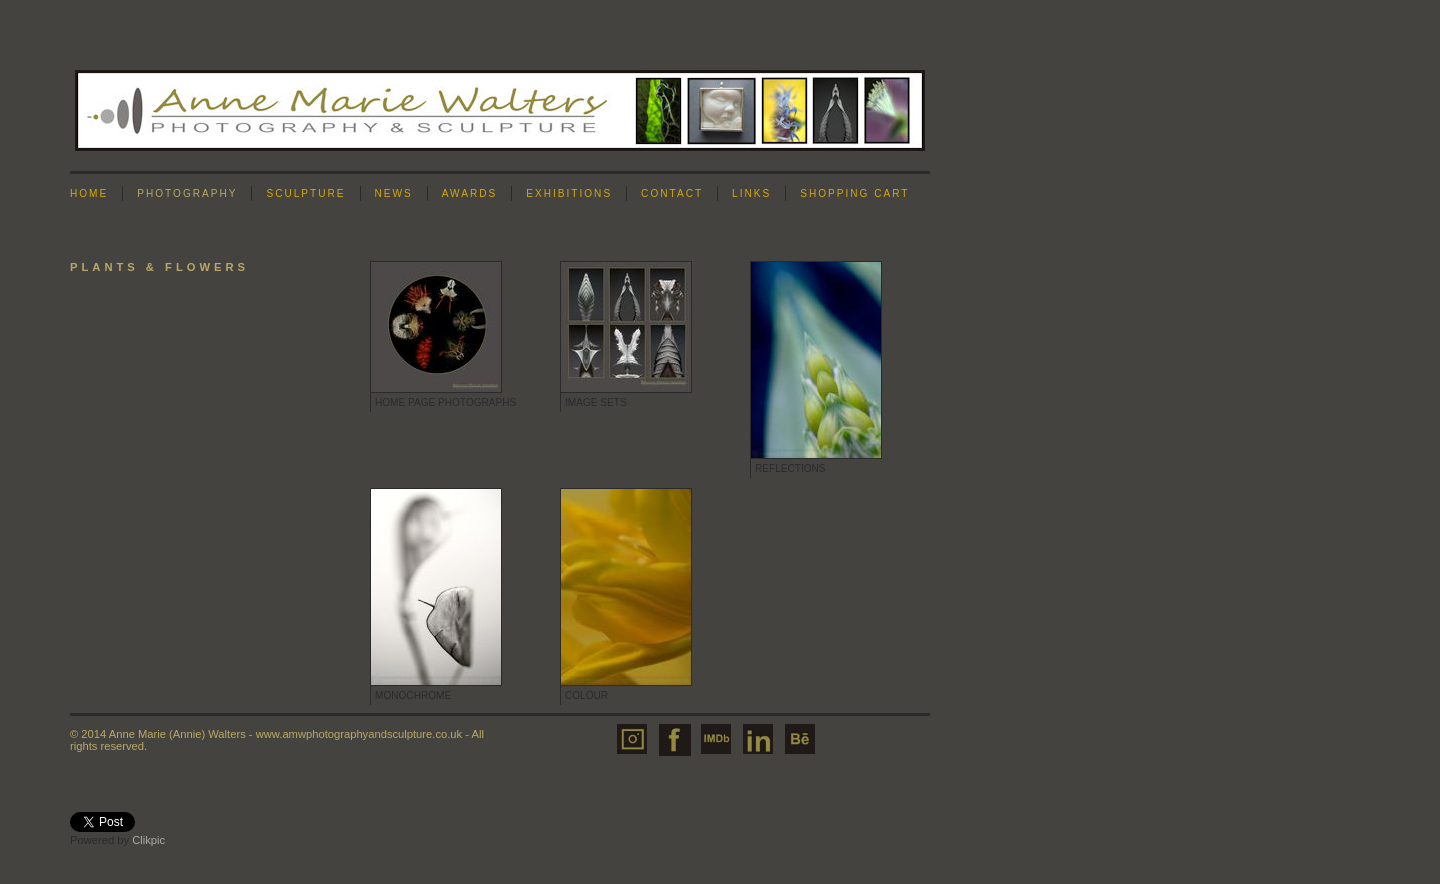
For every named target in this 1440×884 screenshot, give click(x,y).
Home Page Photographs (445, 402)
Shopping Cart (854, 193)
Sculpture (305, 193)
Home (89, 193)
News (394, 193)
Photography (187, 193)
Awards (470, 193)
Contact (672, 193)
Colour (586, 695)
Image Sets (596, 402)
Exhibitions (569, 193)
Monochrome (413, 695)
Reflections (790, 468)
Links (751, 193)
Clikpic (148, 840)
